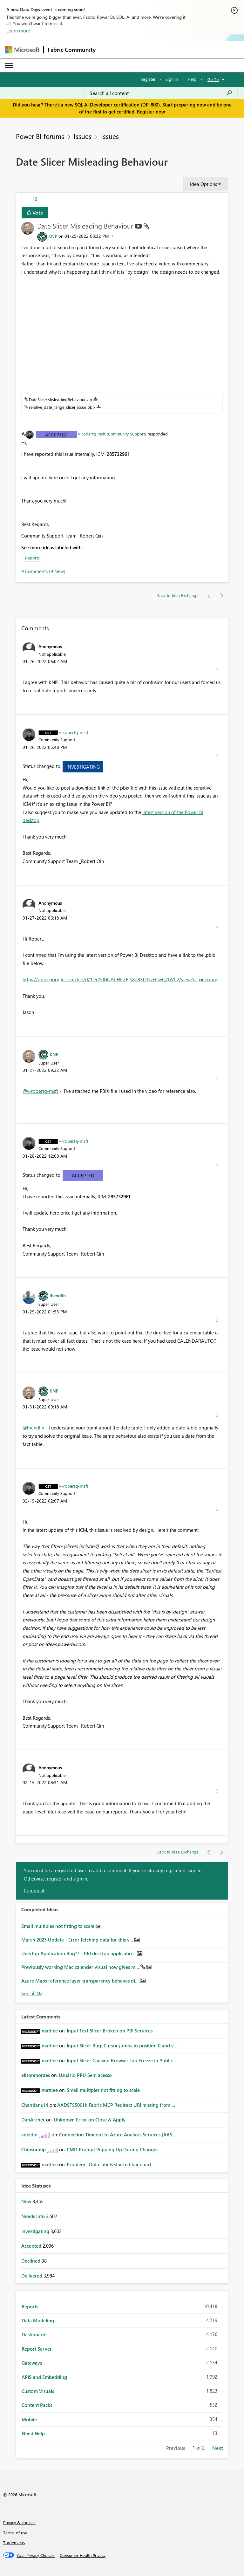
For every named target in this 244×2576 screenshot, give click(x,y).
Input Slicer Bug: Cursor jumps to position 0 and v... (122, 2045)
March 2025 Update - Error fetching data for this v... (77, 1939)
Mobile (29, 2419)
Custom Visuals (38, 2391)
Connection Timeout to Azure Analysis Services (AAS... (117, 2134)
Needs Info (33, 2216)
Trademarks (14, 2542)
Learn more (18, 30)
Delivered (32, 2275)
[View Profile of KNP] (52, 236)
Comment (34, 1890)
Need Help (33, 2433)
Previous (175, 2448)
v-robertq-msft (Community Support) (112, 433)
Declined (31, 2260)
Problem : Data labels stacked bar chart (109, 2164)
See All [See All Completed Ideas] (31, 1993)
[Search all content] (161, 93)
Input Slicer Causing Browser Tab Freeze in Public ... (122, 2060)
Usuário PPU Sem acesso (85, 2075)
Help (192, 79)
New (26, 2201)
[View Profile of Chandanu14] (34, 2105)
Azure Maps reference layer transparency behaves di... (80, 1980)
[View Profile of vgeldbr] (29, 2134)
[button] (217, 669)
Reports (32, 557)
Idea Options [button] (203, 184)
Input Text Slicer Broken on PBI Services (109, 2030)
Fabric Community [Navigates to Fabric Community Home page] (72, 49)
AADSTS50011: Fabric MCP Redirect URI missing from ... (116, 2105)
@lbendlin (33, 1427)
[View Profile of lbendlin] (58, 1295)
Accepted (56, 434)
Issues (83, 136)
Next (217, 2448)
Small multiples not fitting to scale (58, 1926)
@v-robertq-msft (40, 1091)
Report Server (37, 2349)
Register (148, 79)
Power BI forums (40, 136)
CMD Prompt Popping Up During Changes (112, 2149)
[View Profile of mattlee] (50, 2030)
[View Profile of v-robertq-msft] (73, 732)
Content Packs (37, 2405)
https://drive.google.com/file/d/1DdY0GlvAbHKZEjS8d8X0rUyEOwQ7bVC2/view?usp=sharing (121, 979)
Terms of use (15, 2532)
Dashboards (34, 2334)
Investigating (83, 767)
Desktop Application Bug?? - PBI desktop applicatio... (79, 1953)
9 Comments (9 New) (43, 571)
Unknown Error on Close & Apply (89, 2119)
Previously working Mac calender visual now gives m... (80, 1967)
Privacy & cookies (19, 2522)
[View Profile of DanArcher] (33, 2119)
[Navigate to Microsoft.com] (22, 49)
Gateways (32, 2363)
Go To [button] (213, 79)
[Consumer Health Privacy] (82, 2555)
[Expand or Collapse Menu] (9, 65)
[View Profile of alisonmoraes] (35, 2075)
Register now (151, 111)
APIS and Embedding (44, 2377)
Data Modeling (38, 2320)
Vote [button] (37, 212)
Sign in (172, 79)
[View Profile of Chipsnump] (33, 2149)
